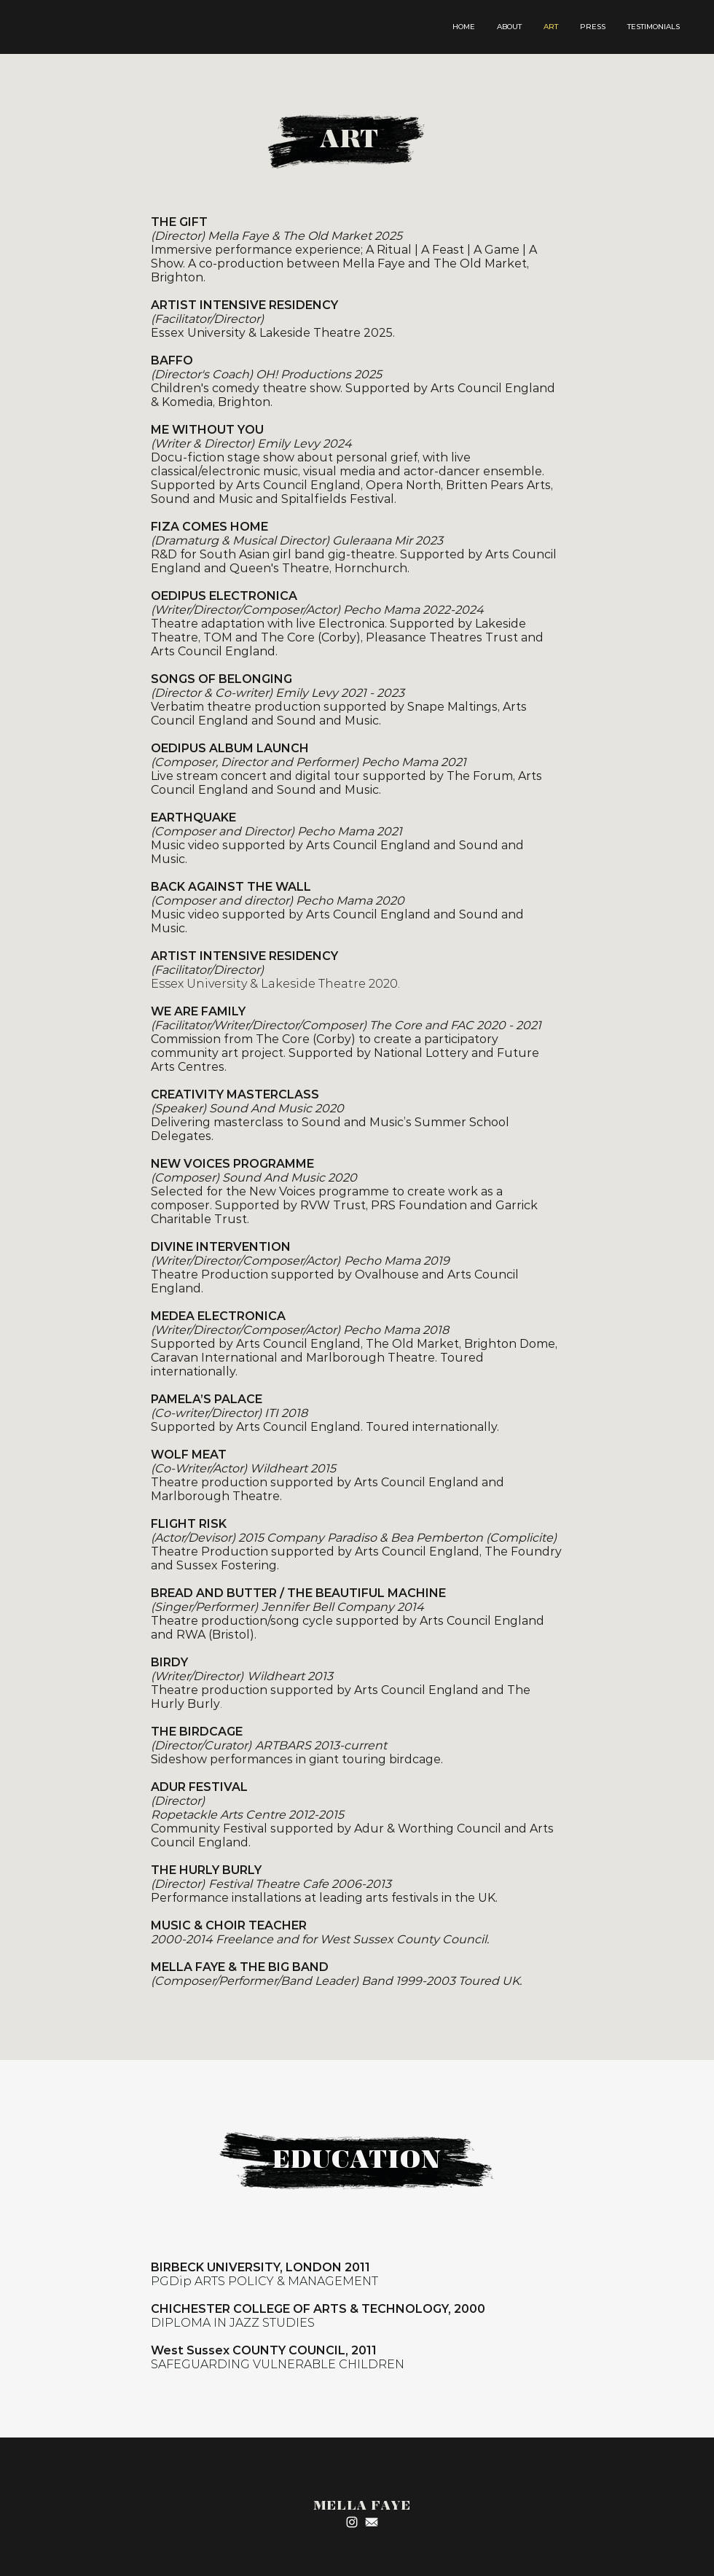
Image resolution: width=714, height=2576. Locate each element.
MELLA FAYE (362, 2506)
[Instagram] (352, 2522)
